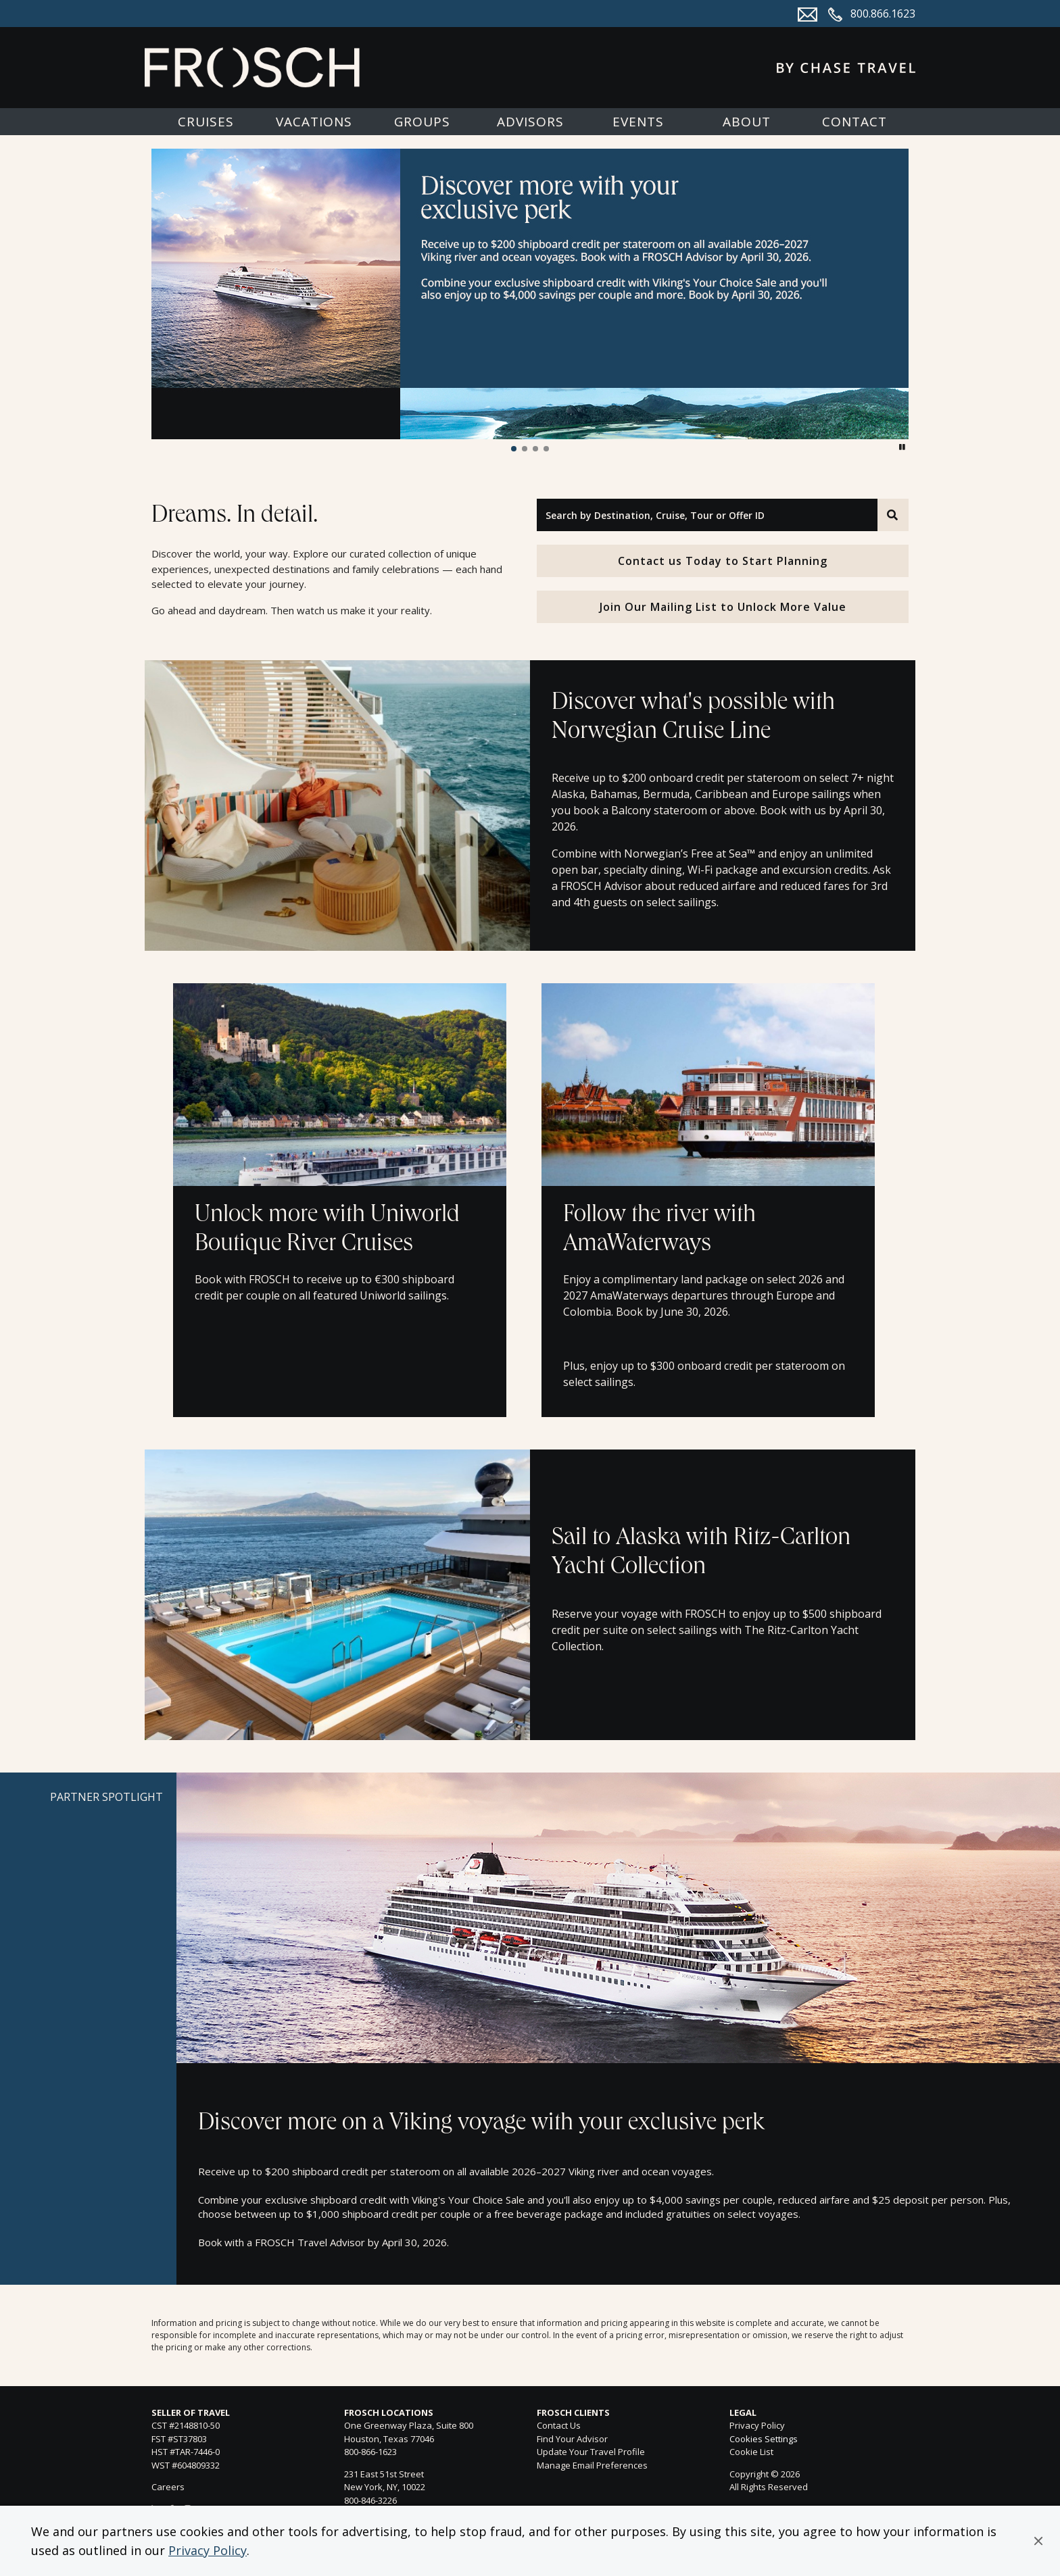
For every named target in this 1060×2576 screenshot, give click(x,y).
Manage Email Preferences (592, 2465)
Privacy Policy (207, 2550)
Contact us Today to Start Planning (722, 560)
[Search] (893, 515)
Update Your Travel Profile (591, 2452)
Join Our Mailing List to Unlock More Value (723, 606)
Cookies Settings (763, 2439)
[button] (1038, 2540)
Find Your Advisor (572, 2439)
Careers (168, 2487)
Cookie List (751, 2452)
